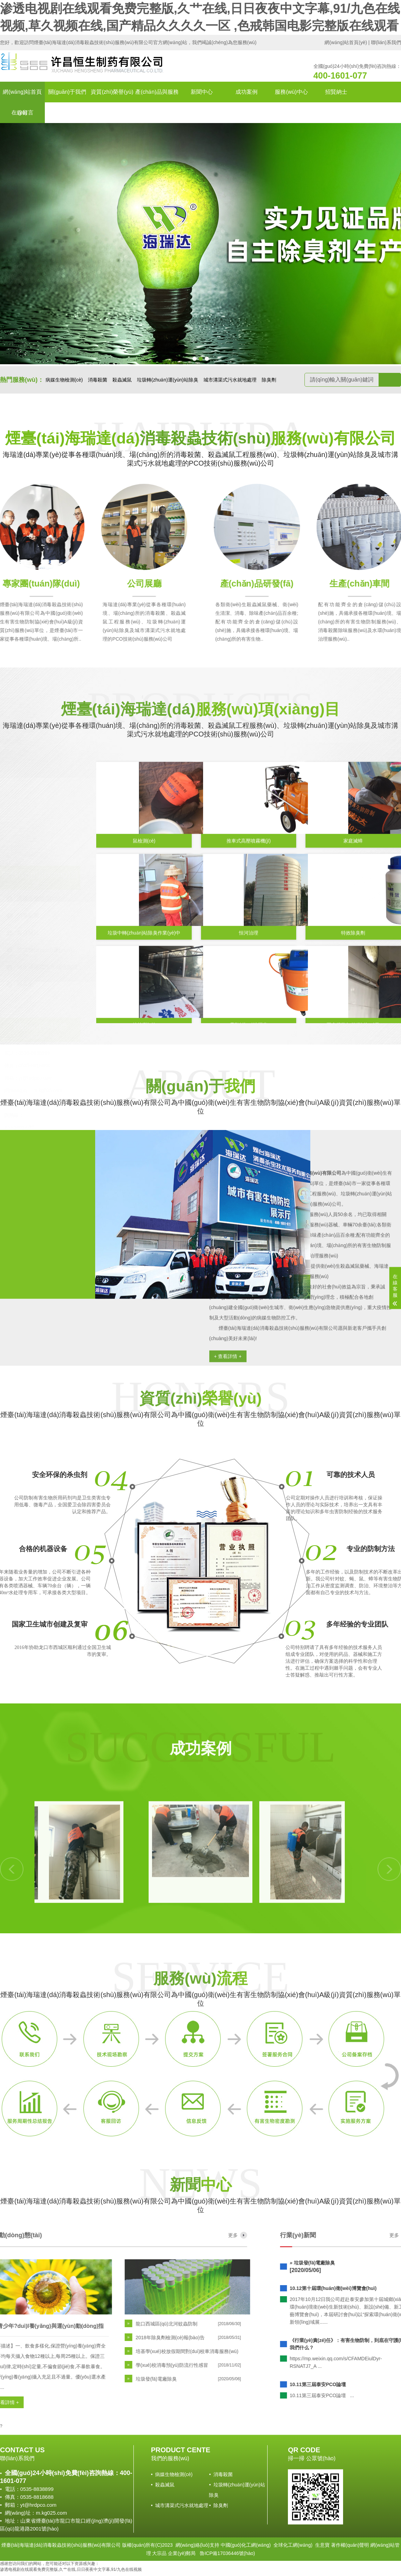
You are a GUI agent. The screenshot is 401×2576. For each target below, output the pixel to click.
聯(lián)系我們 (386, 42)
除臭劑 (269, 380)
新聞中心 (202, 92)
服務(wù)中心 (291, 92)
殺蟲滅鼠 (122, 380)
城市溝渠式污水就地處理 (230, 380)
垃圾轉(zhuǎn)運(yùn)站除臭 (167, 380)
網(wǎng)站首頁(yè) (345, 42)
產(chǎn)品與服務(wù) (156, 102)
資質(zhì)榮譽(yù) (112, 92)
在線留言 (22, 112)
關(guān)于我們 (67, 92)
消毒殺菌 (97, 380)
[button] (194, 359)
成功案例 (246, 92)
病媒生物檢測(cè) (64, 380)
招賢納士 (336, 92)
